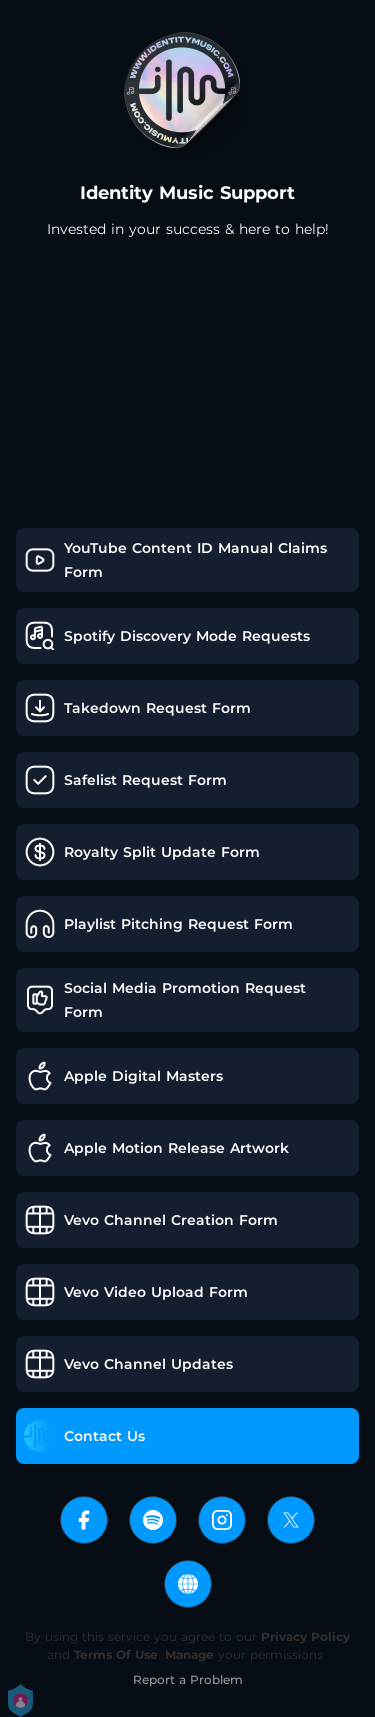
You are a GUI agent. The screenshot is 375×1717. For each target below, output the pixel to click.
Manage (189, 1654)
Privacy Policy (305, 1636)
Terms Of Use (116, 1654)
